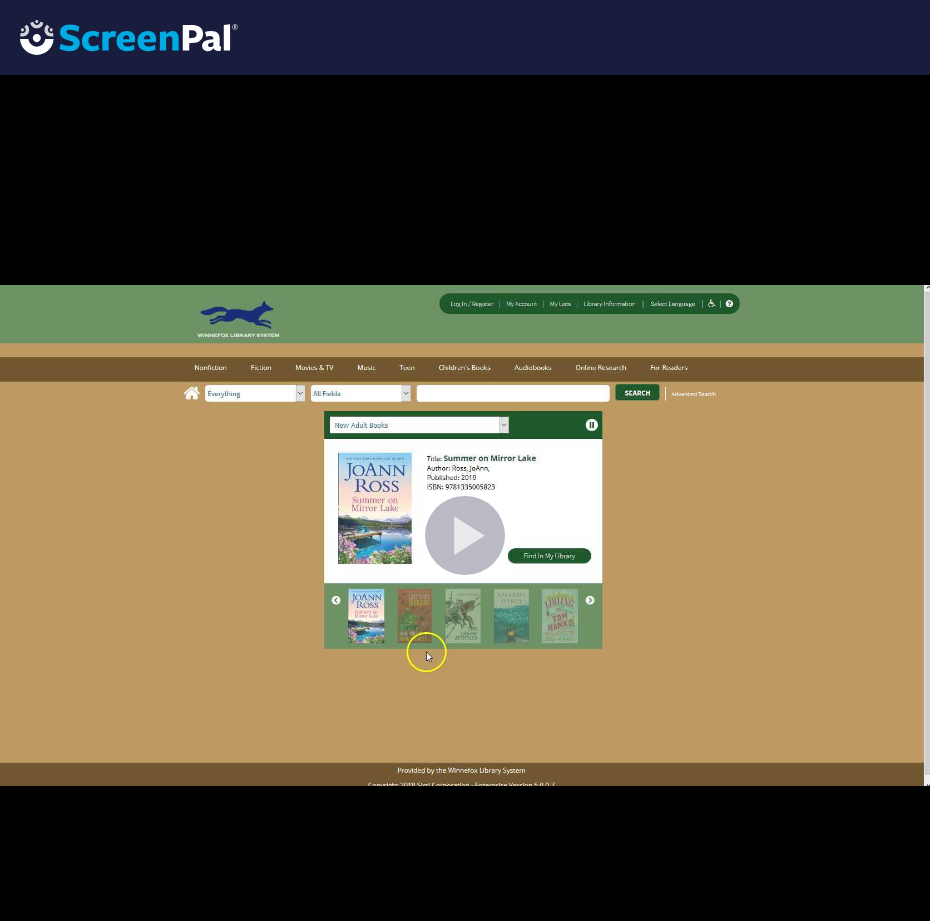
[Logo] (119, 36)
